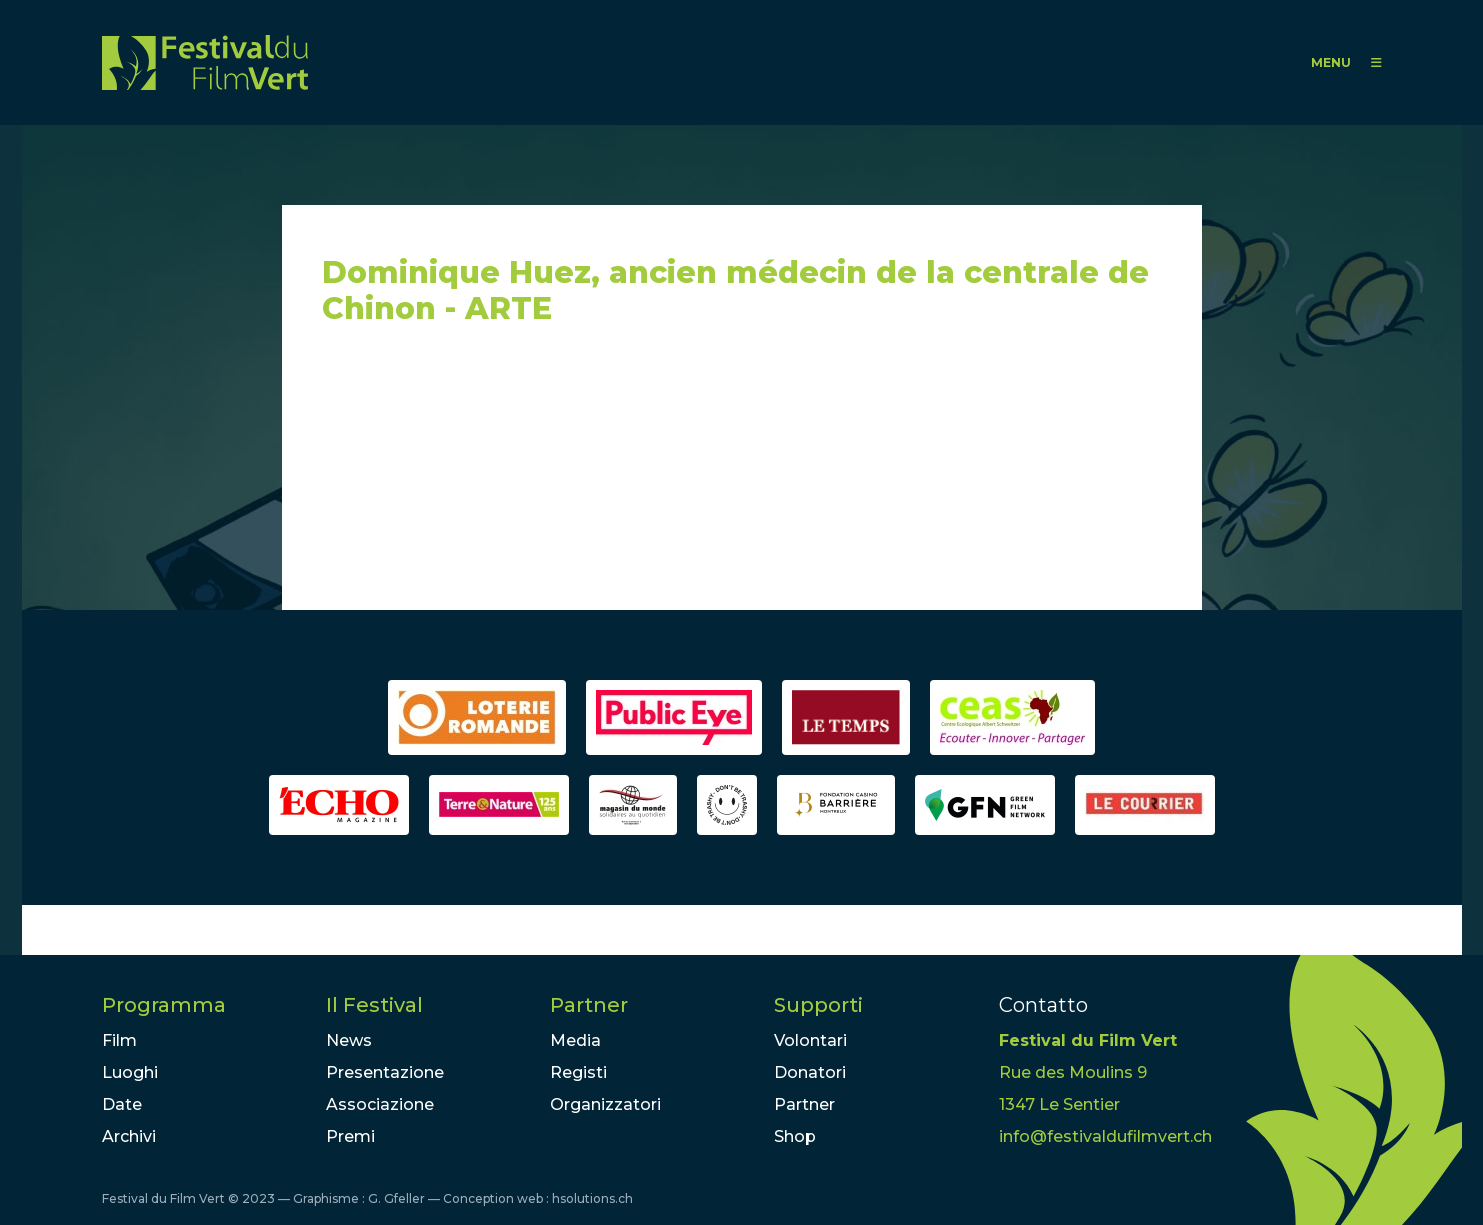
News (349, 1040)
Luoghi (130, 1072)
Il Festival (374, 1005)
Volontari (810, 1040)
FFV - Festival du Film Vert (205, 62)
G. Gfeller (396, 1198)
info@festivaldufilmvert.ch (1105, 1136)
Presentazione (385, 1072)
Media (575, 1040)
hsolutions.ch (592, 1198)
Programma (164, 1005)
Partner (589, 1005)
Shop (795, 1136)
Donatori (810, 1072)
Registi (578, 1072)
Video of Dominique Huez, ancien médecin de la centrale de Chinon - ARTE (502, 477)
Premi (350, 1136)
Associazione (380, 1104)
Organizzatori (605, 1104)
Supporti (818, 1005)
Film (119, 1040)
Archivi (129, 1136)
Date (122, 1104)
